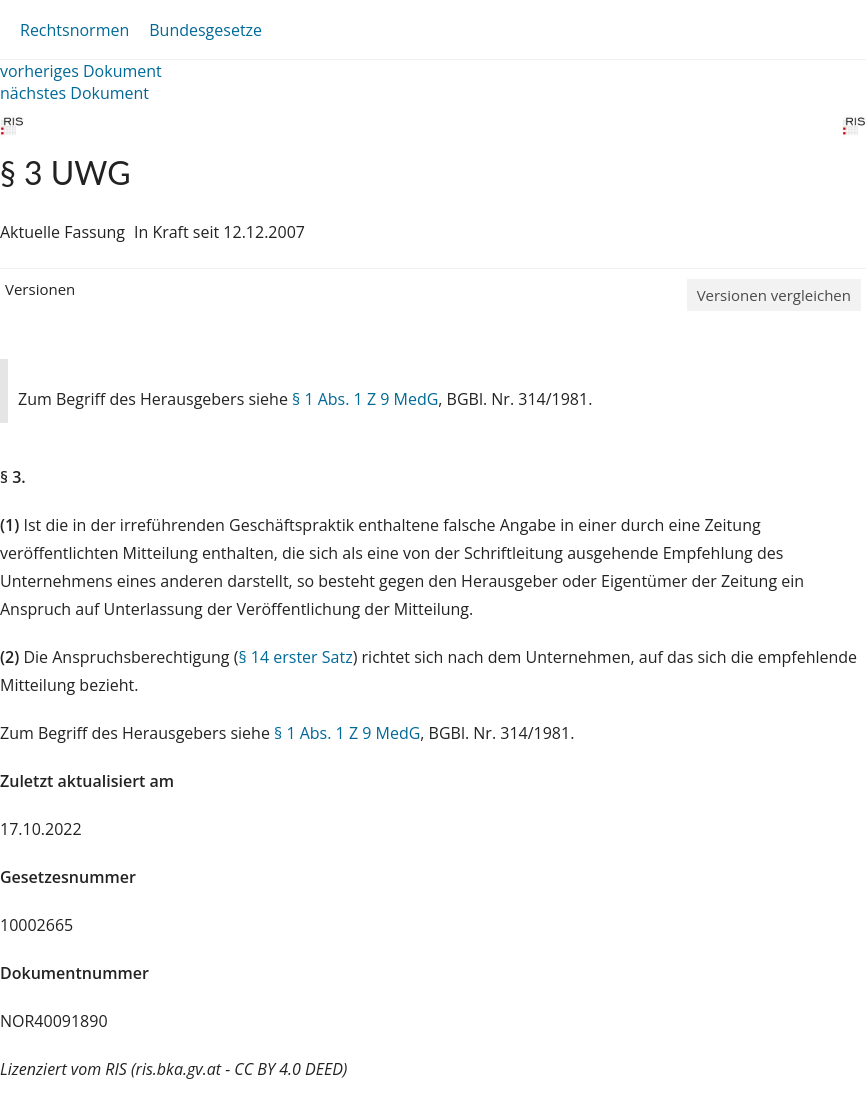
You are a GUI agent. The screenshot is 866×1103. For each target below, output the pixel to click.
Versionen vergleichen (774, 295)
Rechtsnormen (74, 30)
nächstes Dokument (74, 93)
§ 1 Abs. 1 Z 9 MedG (365, 399)
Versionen (40, 289)
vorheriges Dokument (81, 71)
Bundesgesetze (205, 30)
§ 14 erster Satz (295, 657)
